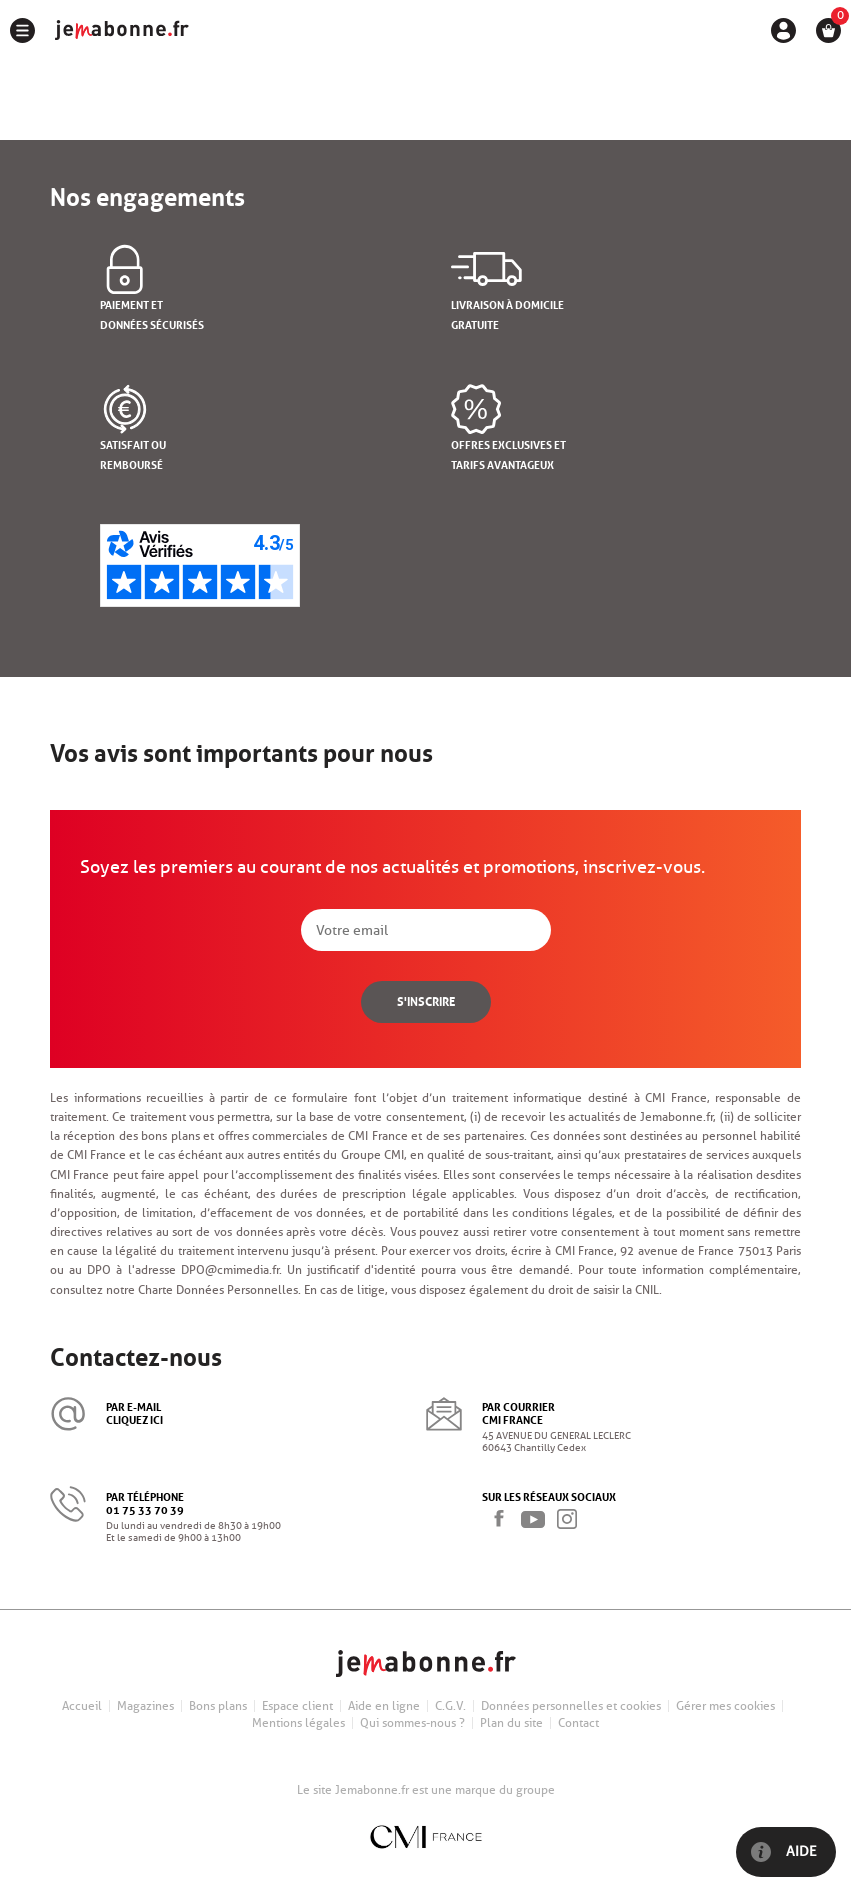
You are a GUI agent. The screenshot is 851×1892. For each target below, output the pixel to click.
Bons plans (218, 1705)
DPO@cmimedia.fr (230, 1269)
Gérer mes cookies (725, 1705)
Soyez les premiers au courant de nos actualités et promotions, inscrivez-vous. (392, 867)
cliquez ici (134, 1418)
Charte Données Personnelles (218, 1289)
